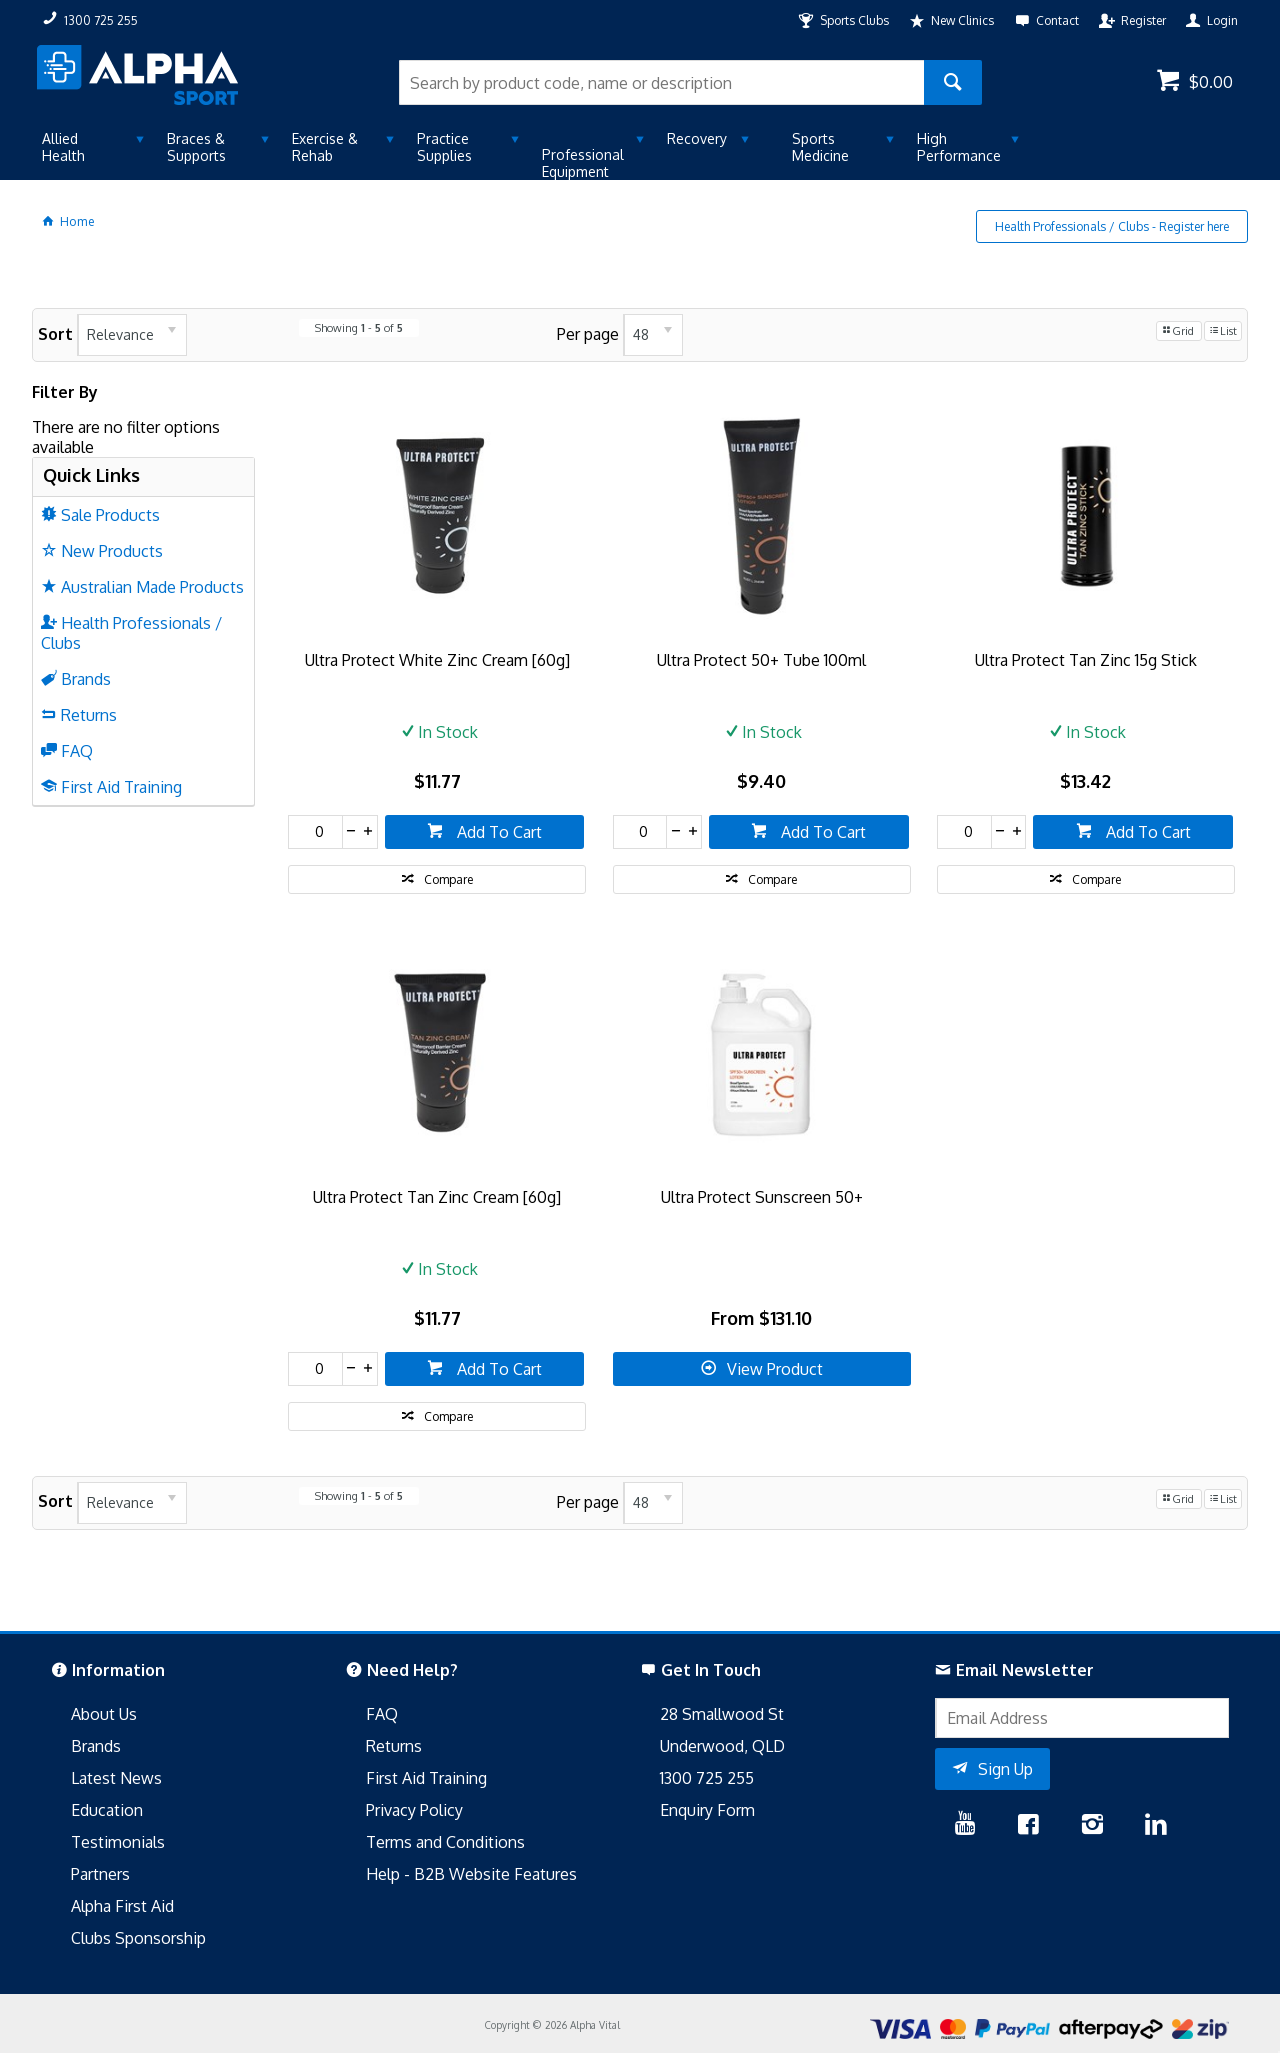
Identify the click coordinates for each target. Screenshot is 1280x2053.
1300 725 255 (707, 1778)
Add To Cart (497, 832)
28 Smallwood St (722, 1714)
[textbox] (661, 82)
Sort (55, 334)
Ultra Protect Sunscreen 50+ (762, 1197)
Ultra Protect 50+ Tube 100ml (761, 660)
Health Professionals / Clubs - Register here (1112, 226)
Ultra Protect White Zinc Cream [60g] (437, 660)
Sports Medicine (820, 147)
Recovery (697, 138)
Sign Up (1005, 1769)
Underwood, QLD (722, 1746)
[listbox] (132, 335)
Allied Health (63, 147)
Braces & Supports (196, 147)
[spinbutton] (315, 832)
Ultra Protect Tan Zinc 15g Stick (1086, 660)
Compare (448, 879)
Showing (359, 328)
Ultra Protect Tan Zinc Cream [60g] (437, 1197)
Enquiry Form (707, 1810)
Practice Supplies (444, 147)
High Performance (959, 147)
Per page (588, 334)
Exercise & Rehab (325, 147)
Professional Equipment (583, 163)
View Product (775, 1369)
